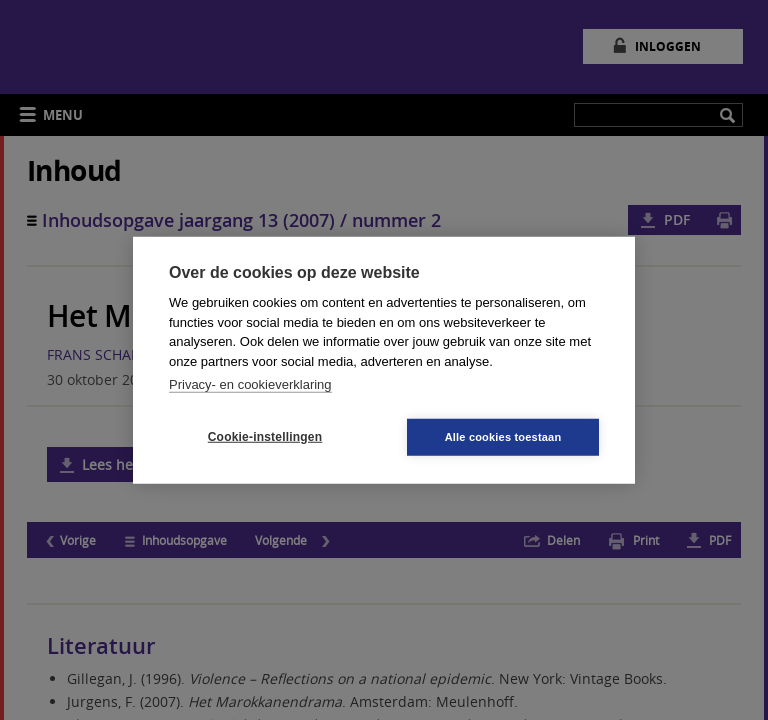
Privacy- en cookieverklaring (250, 384)
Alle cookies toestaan (503, 436)
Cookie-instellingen (265, 437)
